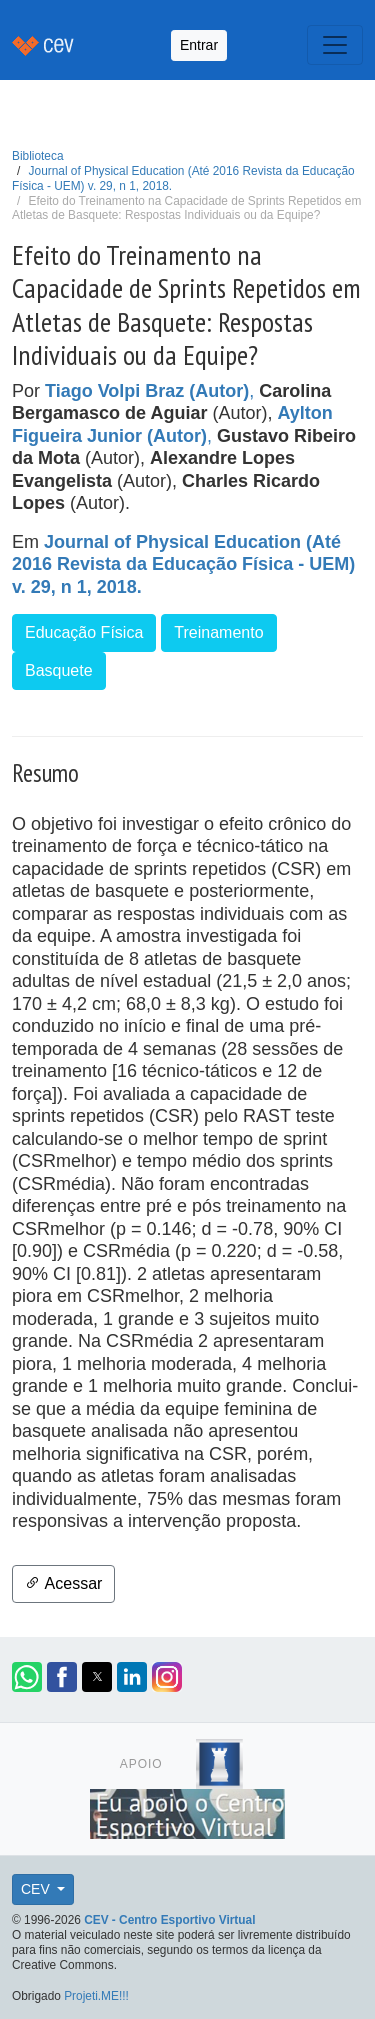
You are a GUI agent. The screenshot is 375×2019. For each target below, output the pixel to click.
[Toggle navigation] (335, 45)
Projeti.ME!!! (96, 1996)
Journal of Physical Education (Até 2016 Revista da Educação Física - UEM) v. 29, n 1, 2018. (183, 564)
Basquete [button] (59, 670)
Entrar (199, 45)
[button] (27, 1677)
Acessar (63, 1583)
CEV (37, 1889)
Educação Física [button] (84, 632)
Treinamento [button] (218, 632)
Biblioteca (38, 156)
